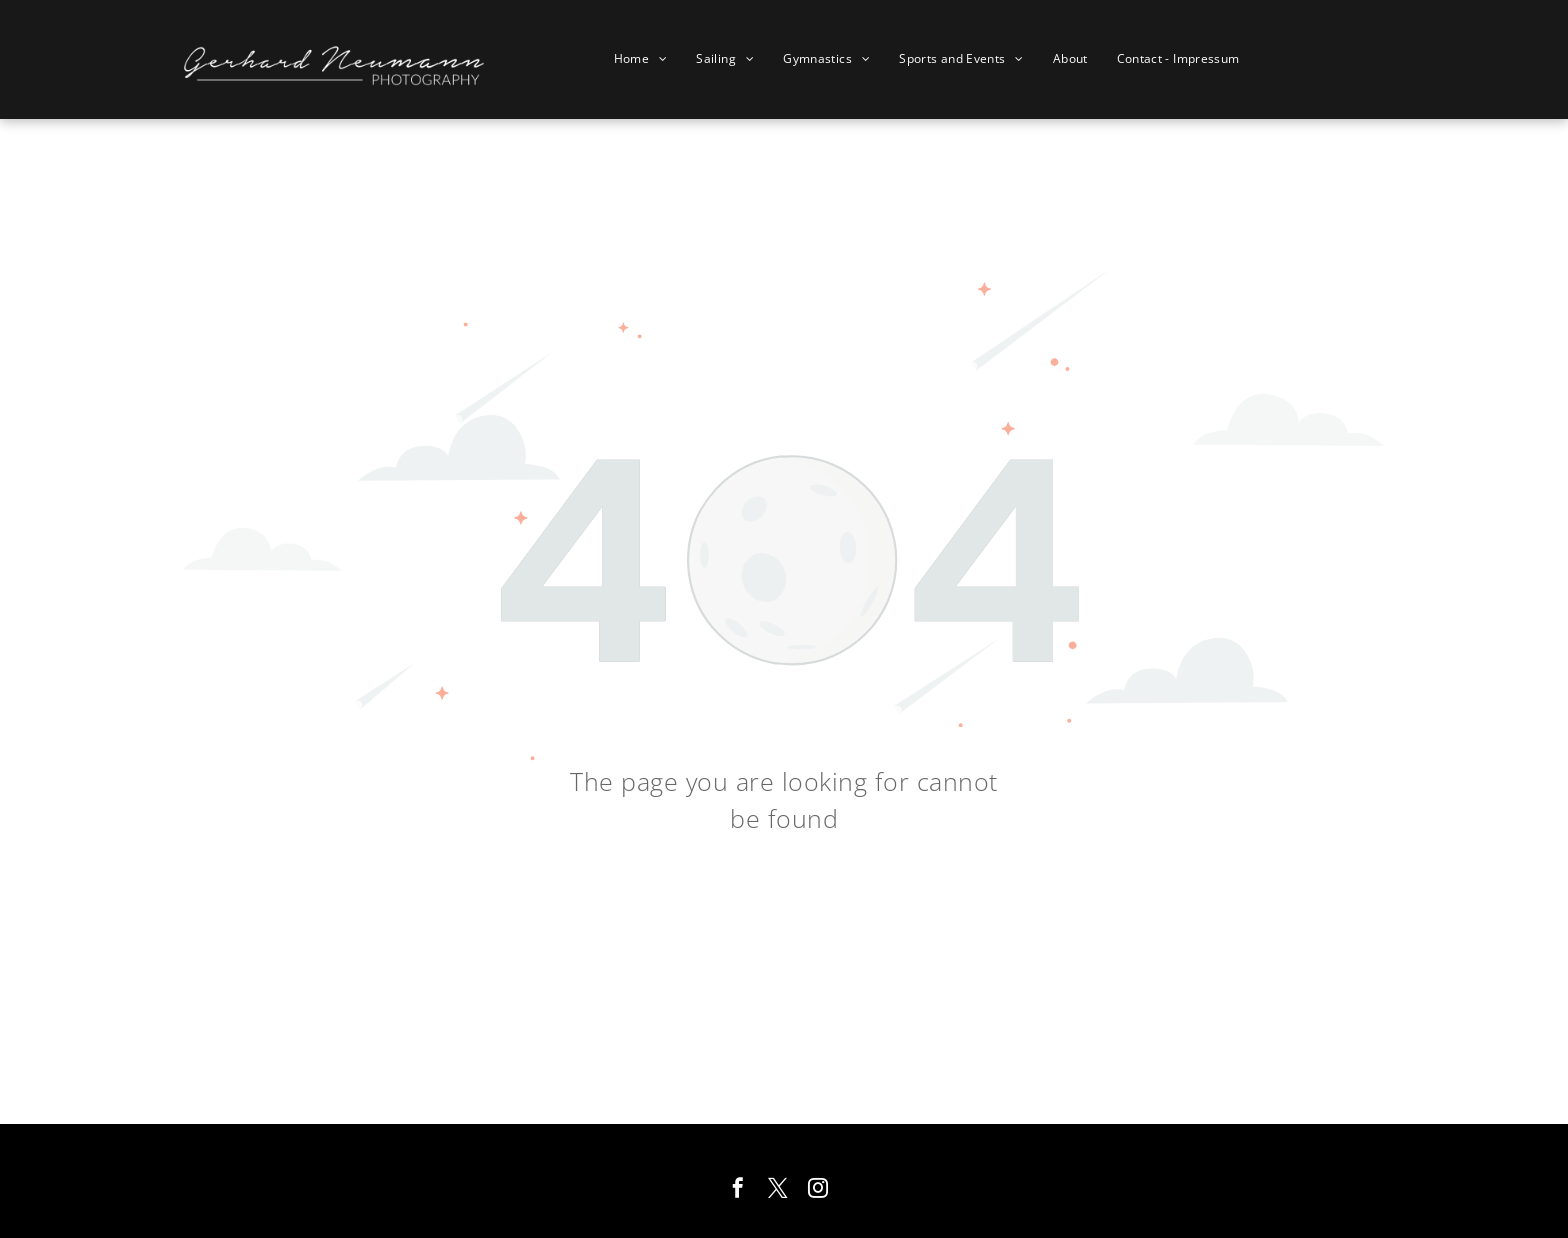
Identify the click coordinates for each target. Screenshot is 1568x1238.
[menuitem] (648, 59)
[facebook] (738, 1190)
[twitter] (778, 1190)
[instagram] (818, 1190)
